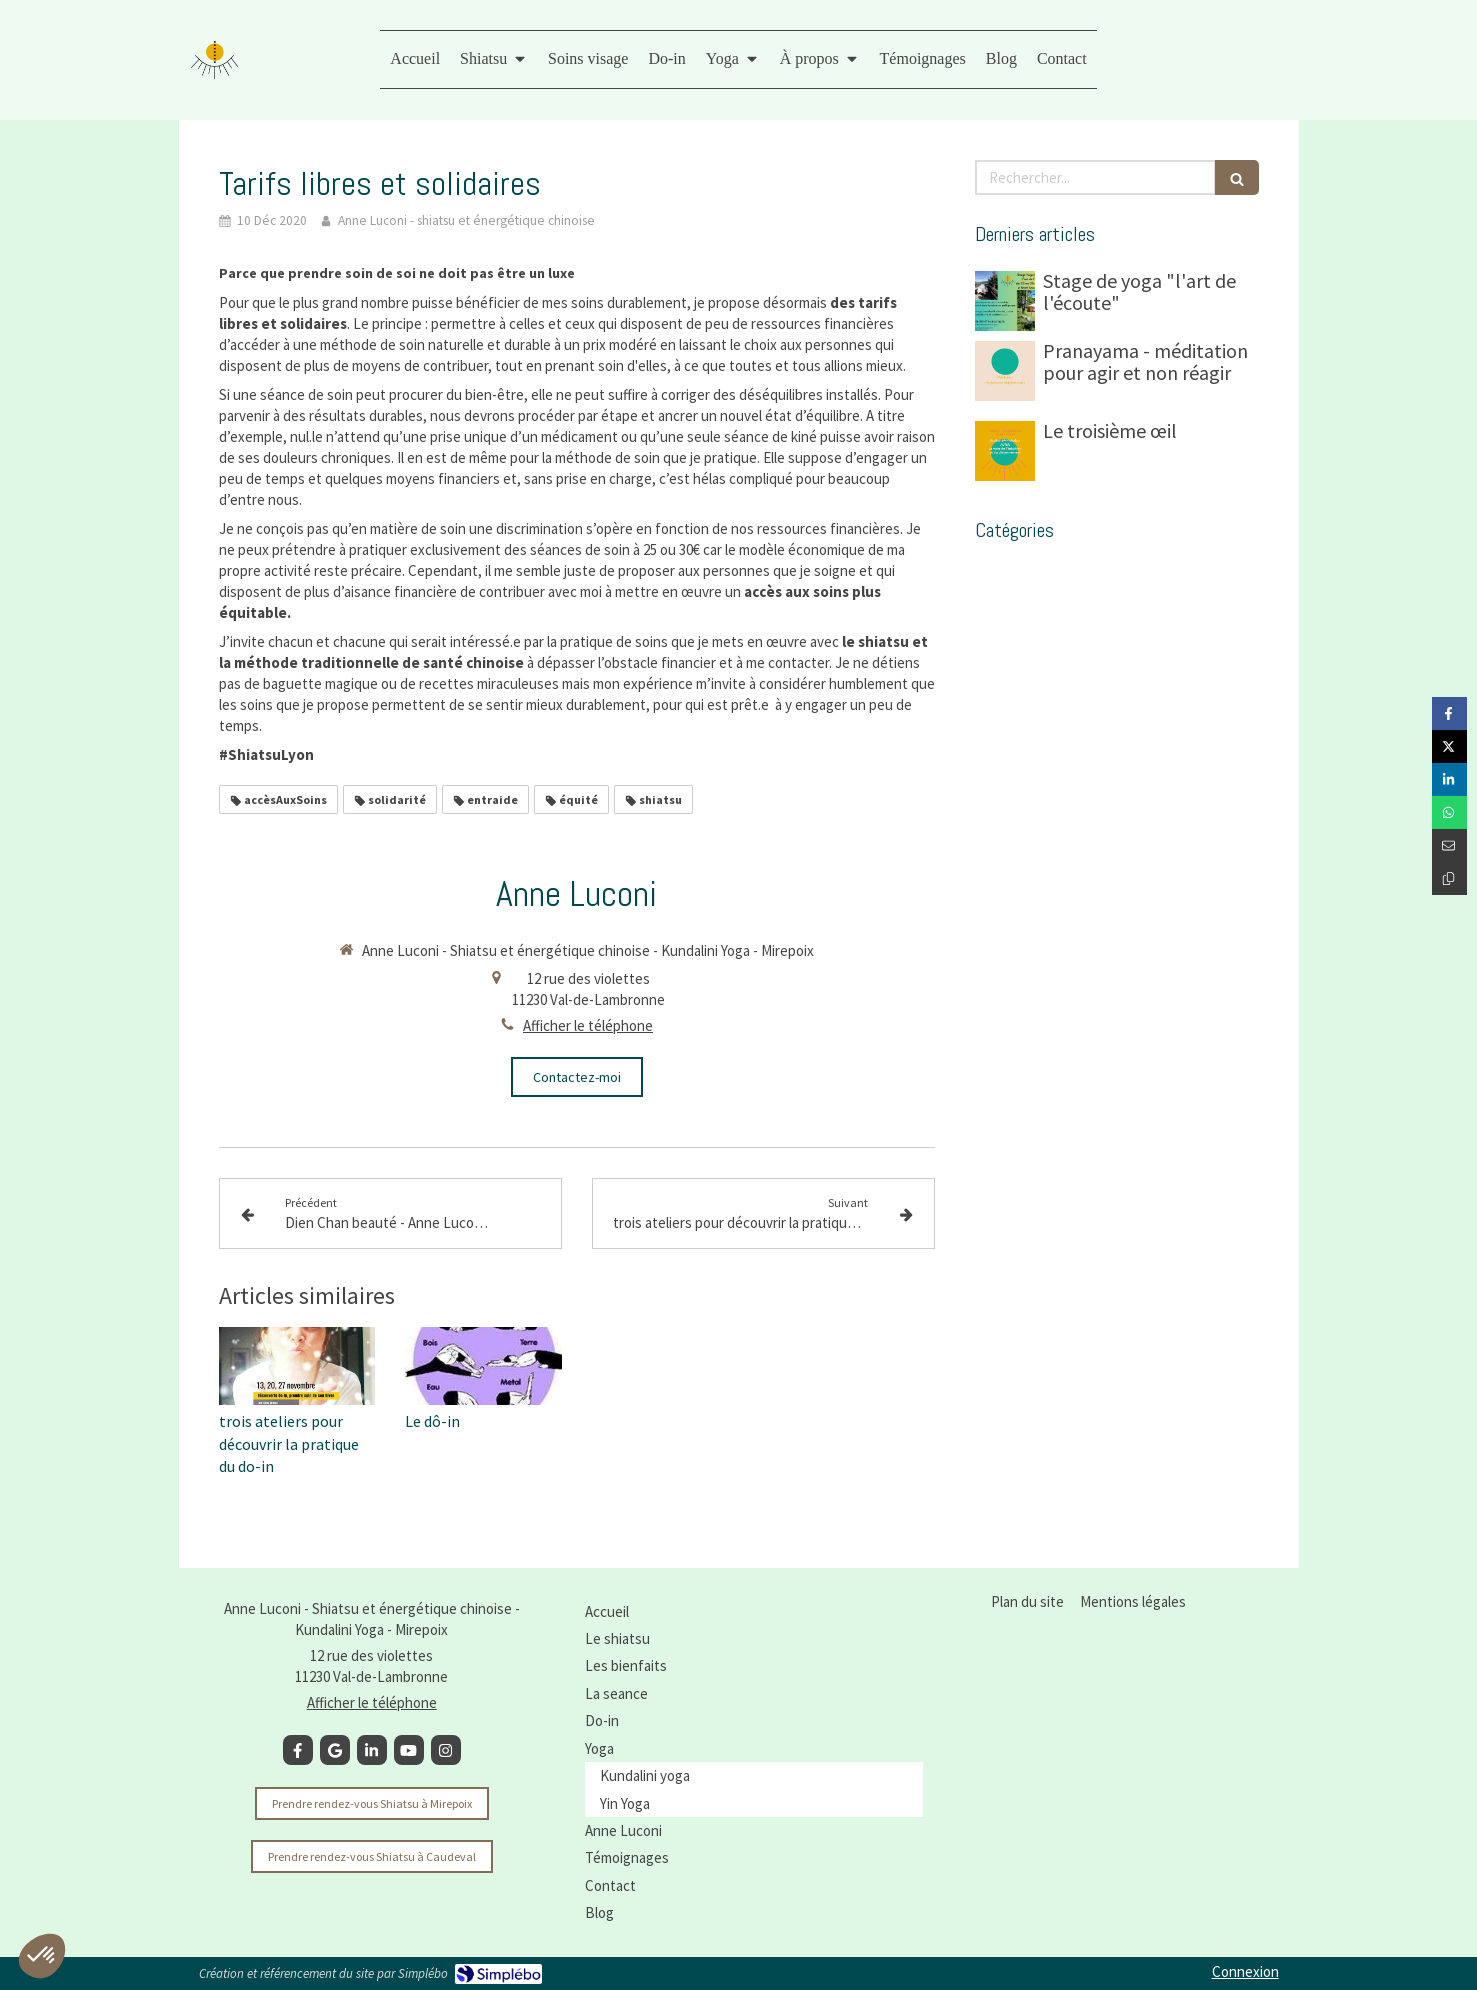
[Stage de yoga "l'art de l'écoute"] (1005, 301)
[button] (42, 1956)
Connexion (1245, 1971)
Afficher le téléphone (588, 1025)
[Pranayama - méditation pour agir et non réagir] (1005, 371)
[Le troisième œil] (1005, 451)
